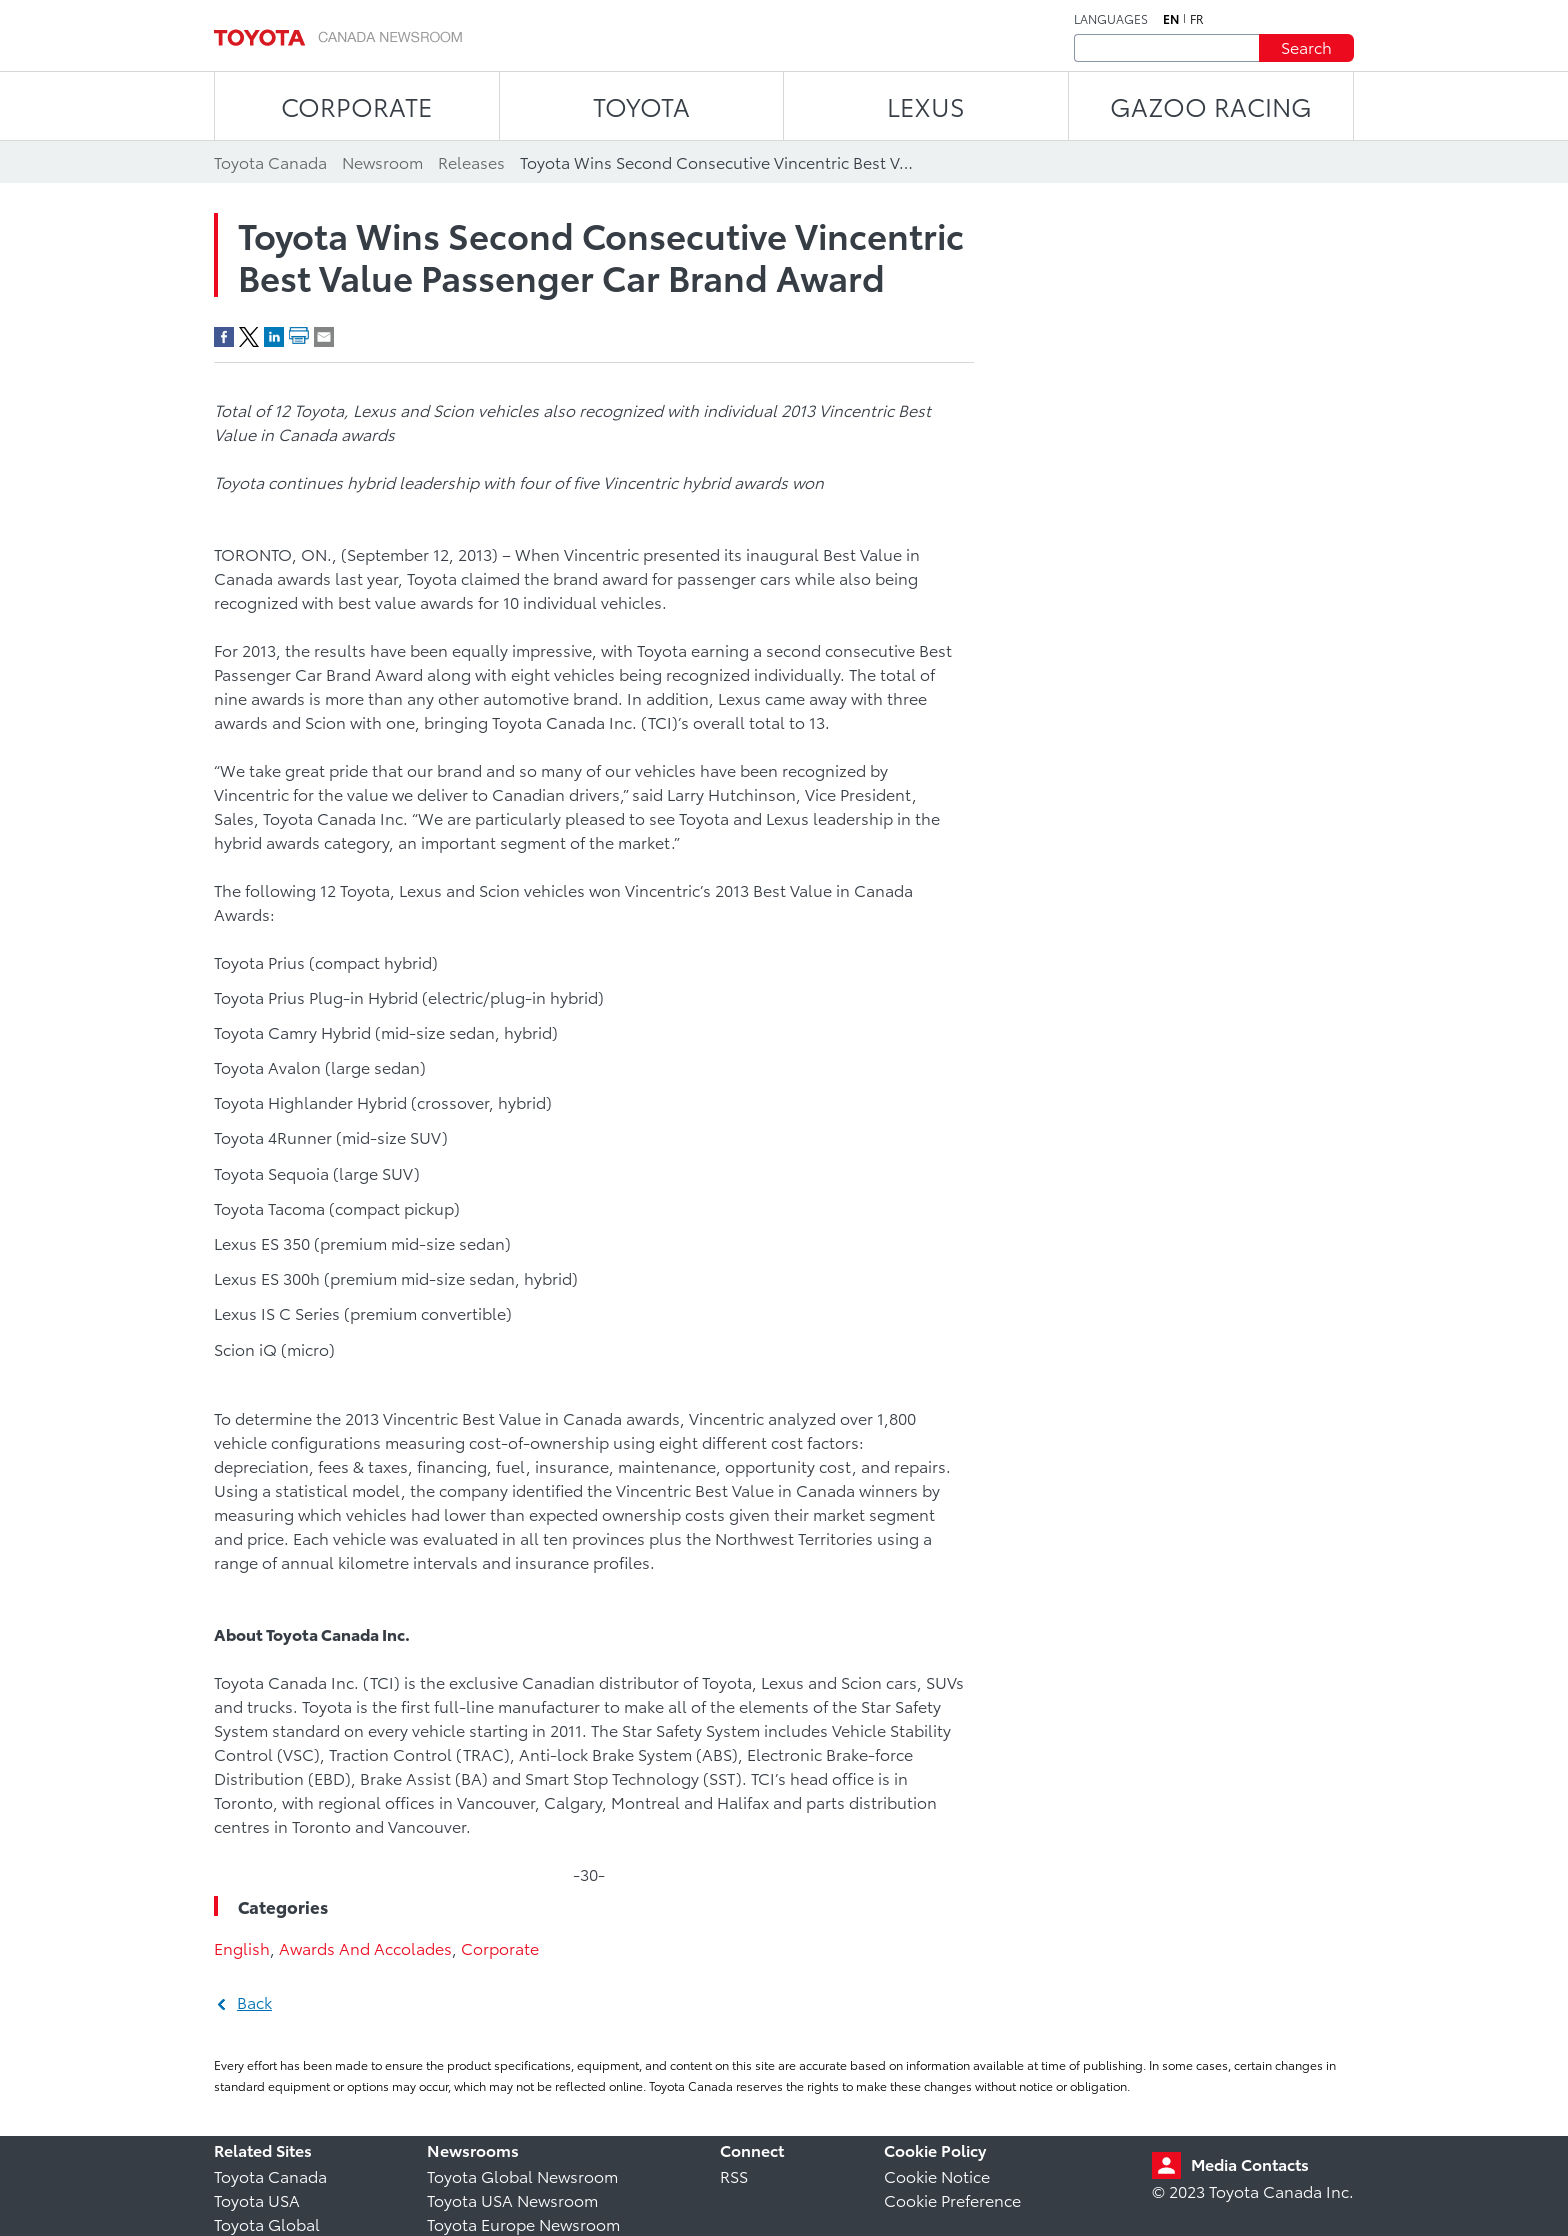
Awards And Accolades (365, 1947)
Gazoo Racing (1211, 105)
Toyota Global (267, 2223)
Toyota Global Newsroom (522, 2175)
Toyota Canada (270, 2175)
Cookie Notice (937, 2175)
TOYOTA (641, 105)
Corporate (500, 1947)
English (242, 1947)
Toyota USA (257, 2199)
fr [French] (1197, 19)
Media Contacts (1250, 2163)
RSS (734, 2175)
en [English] (1171, 19)
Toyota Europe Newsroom (523, 2223)
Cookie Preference (952, 2199)
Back (254, 2001)
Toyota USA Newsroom (512, 2199)
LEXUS (926, 105)
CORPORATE (356, 105)
